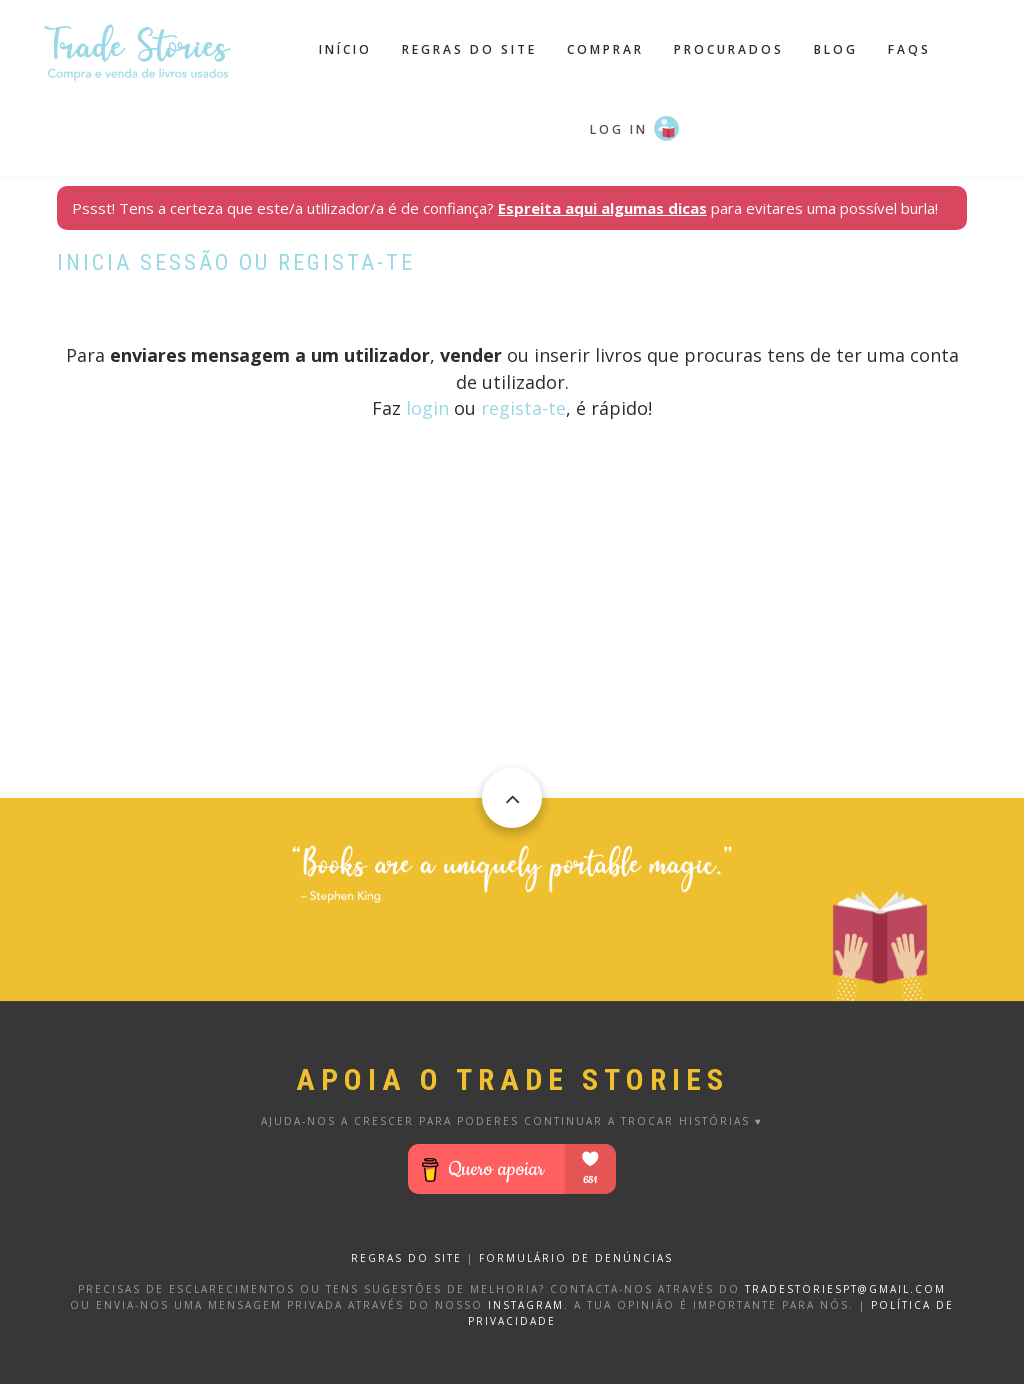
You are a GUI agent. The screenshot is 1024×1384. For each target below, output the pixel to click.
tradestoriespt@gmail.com (845, 1289)
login (427, 408)
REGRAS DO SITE (406, 1258)
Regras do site (469, 49)
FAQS (909, 49)
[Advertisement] (512, 658)
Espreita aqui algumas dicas (602, 208)
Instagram (526, 1305)
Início (345, 49)
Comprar (605, 49)
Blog (836, 49)
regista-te (523, 408)
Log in (619, 129)
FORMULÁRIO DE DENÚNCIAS (576, 1258)
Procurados (729, 49)
